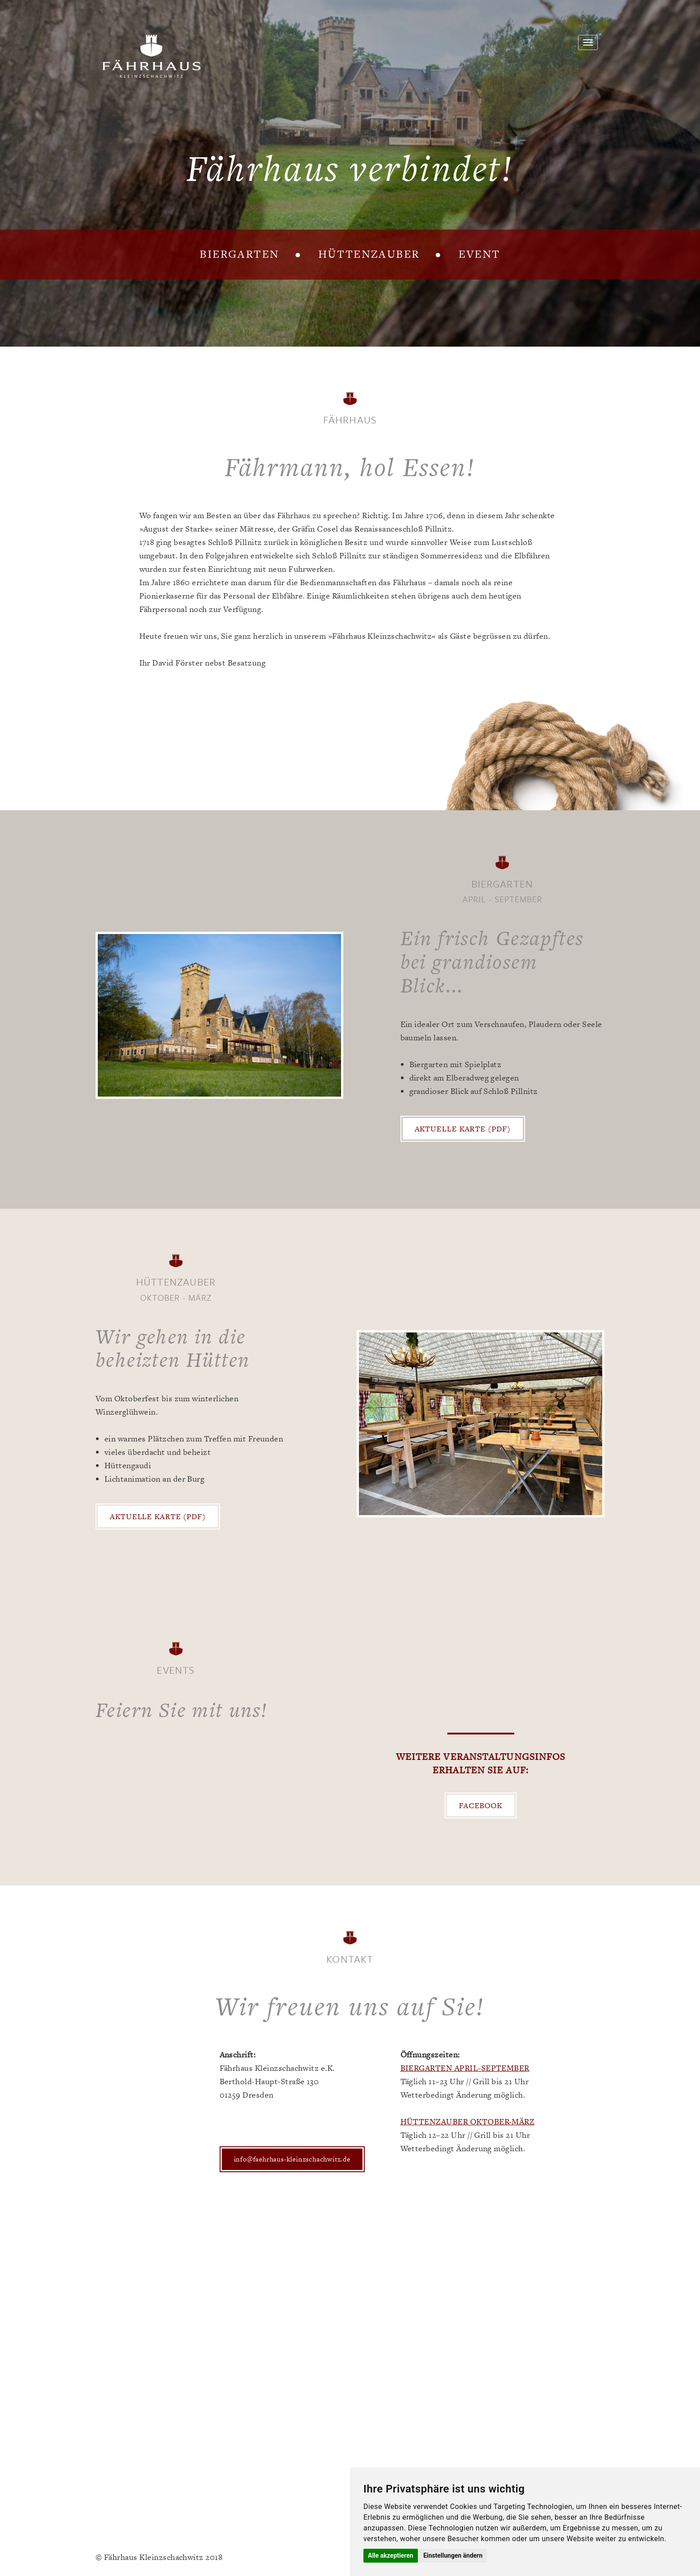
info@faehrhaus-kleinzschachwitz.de (292, 2159)
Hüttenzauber (369, 254)
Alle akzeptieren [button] (390, 2555)
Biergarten (239, 254)
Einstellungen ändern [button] (453, 2555)
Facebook (480, 1805)
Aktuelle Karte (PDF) (463, 1128)
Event (479, 254)
